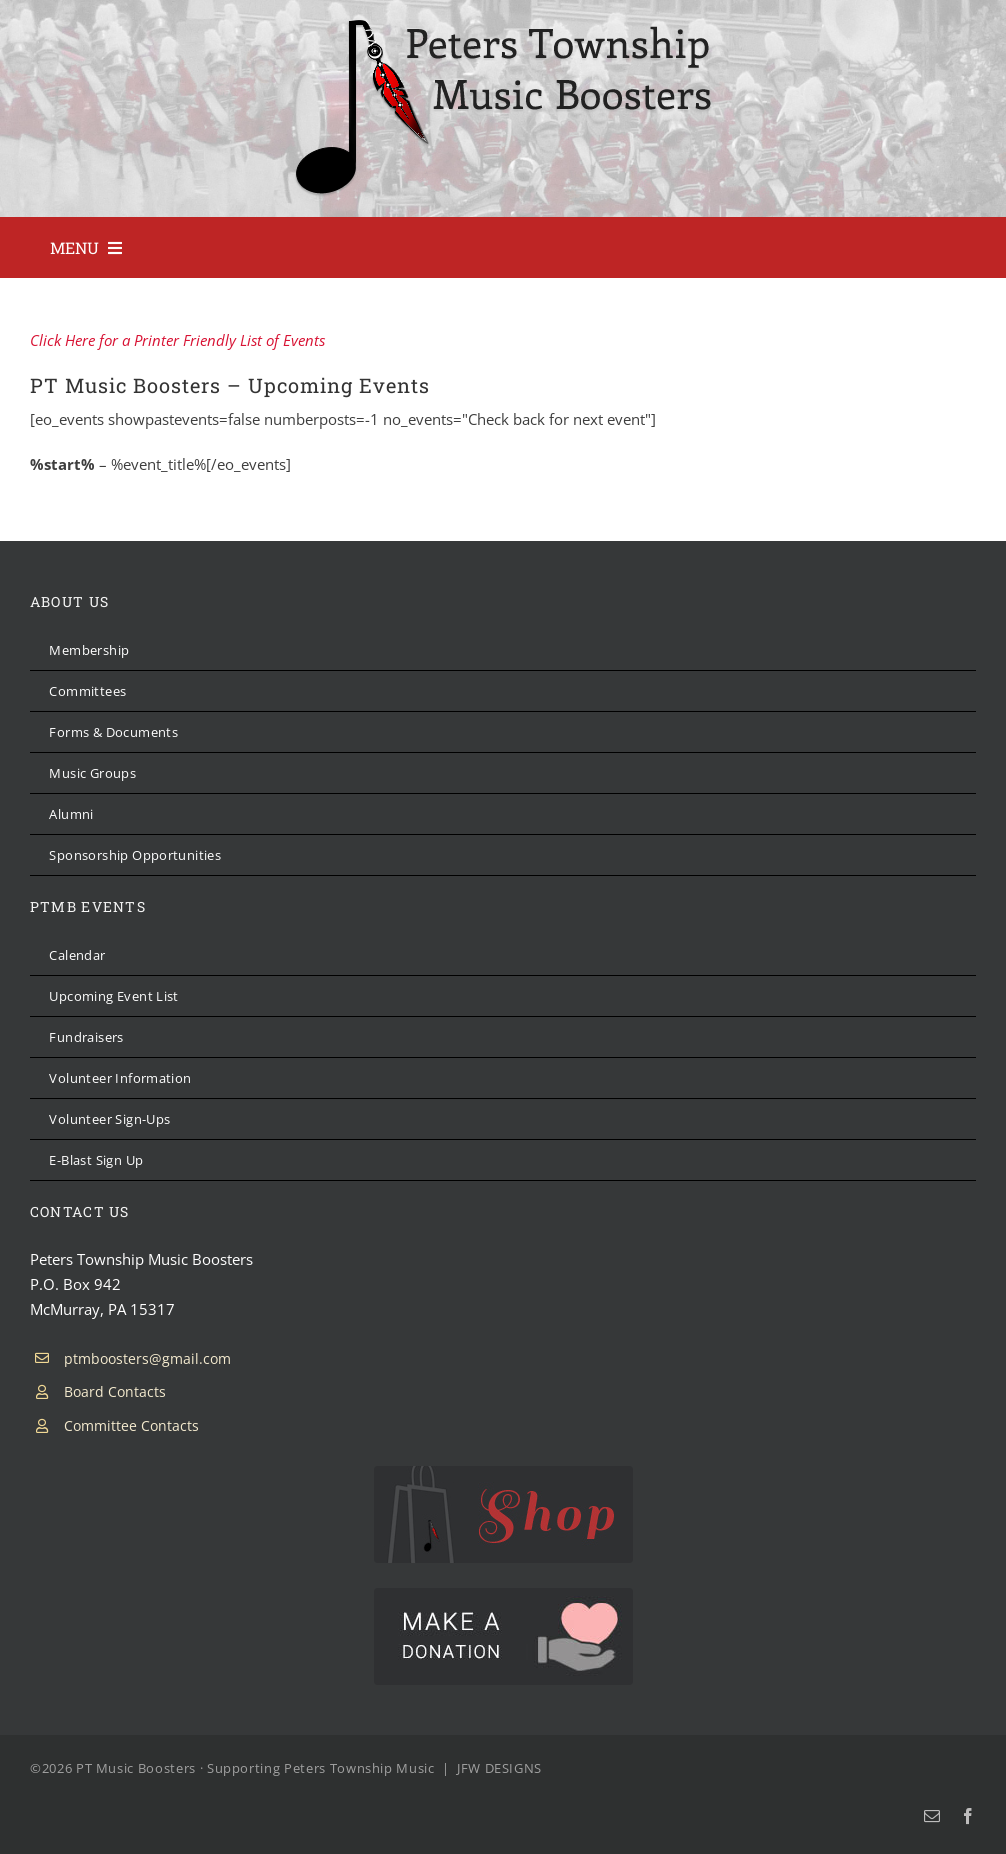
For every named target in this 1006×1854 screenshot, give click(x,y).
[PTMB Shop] (503, 1473)
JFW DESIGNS (499, 1768)
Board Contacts (115, 1391)
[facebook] (968, 1816)
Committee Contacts (131, 1425)
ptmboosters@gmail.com (147, 1358)
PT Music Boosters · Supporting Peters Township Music (255, 1768)
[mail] (932, 1816)
